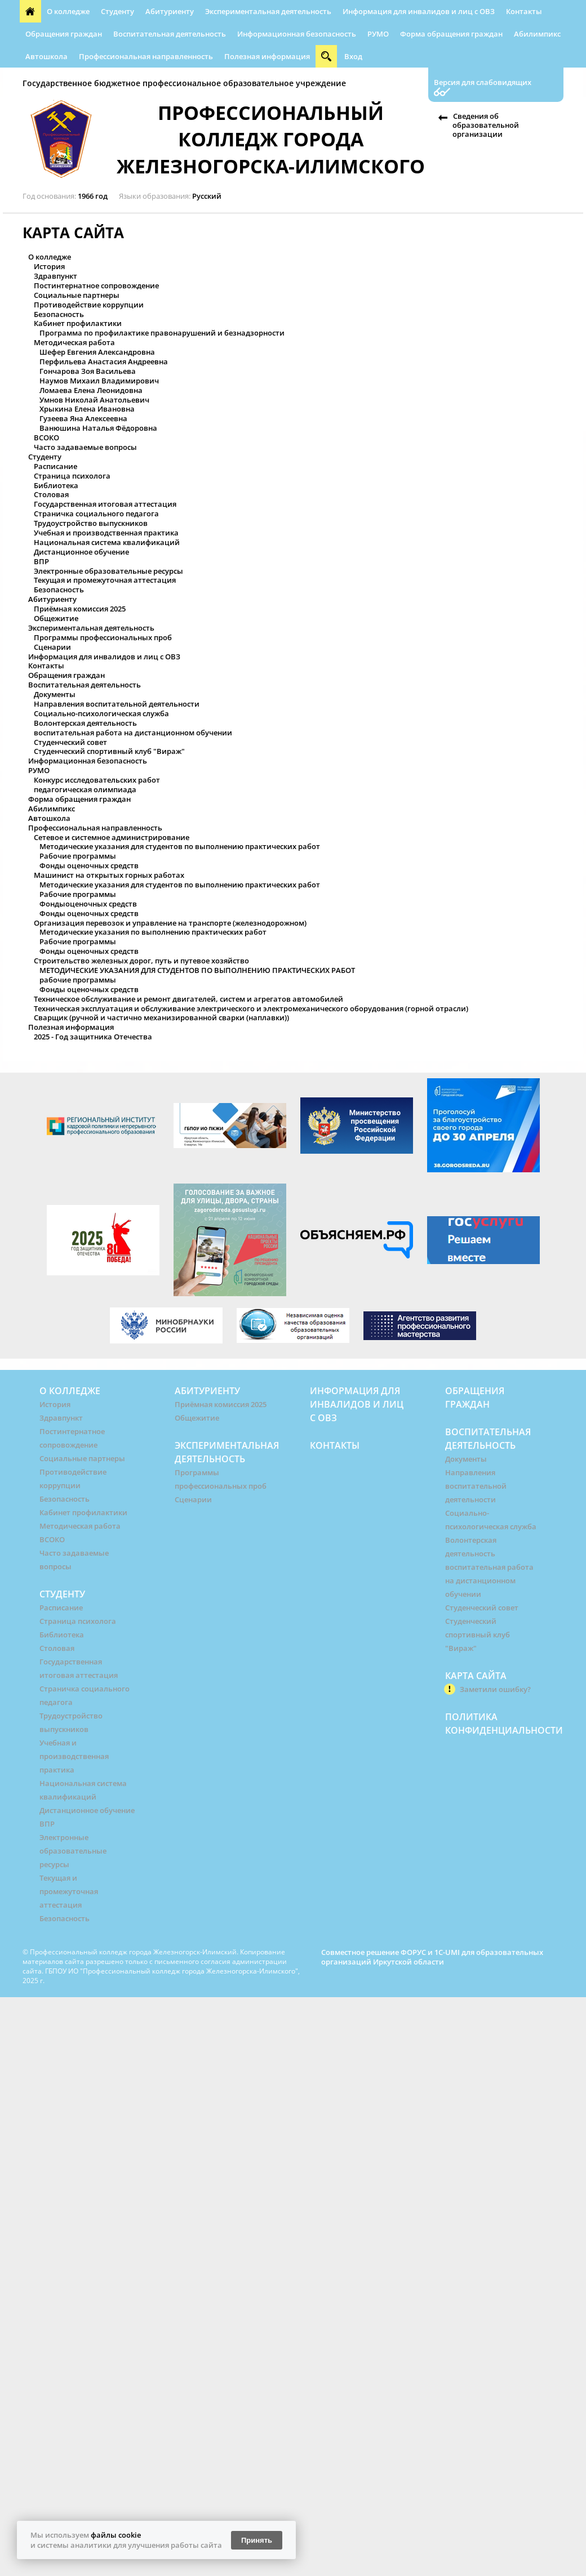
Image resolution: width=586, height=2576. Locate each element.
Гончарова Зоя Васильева (87, 371)
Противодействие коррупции (89, 305)
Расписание (55, 466)
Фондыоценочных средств (88, 904)
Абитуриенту (169, 11)
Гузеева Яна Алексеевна (83, 418)
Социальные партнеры (76, 295)
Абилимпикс (537, 34)
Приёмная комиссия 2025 (80, 609)
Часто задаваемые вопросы (85, 447)
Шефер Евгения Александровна (97, 352)
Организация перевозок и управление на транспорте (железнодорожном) (170, 923)
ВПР (41, 561)
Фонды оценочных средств (89, 865)
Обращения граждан (63, 34)
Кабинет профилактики (78, 323)
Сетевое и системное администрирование (111, 837)
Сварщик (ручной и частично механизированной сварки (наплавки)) (161, 1017)
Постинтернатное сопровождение (96, 285)
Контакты (524, 11)
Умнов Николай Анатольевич (94, 400)
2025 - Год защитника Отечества (93, 1037)
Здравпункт (55, 276)
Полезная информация (267, 56)
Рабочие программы (77, 856)
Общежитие (56, 618)
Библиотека (56, 485)
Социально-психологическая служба (101, 713)
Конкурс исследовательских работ (97, 780)
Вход (353, 56)
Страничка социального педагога (96, 513)
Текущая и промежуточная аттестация (105, 580)
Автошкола (46, 56)
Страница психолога (72, 476)
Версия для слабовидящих (482, 82)
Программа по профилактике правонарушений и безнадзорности (162, 333)
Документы (55, 694)
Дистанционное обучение (81, 552)
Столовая (51, 494)
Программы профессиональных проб (103, 637)
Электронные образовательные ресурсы (108, 571)
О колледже (68, 11)
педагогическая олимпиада (85, 789)
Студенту (117, 11)
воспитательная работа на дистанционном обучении (133, 732)
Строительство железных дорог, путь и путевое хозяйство (141, 961)
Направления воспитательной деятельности (116, 704)
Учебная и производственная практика (106, 533)
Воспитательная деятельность (169, 34)
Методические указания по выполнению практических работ (153, 932)
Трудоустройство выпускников (91, 523)
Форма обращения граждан (451, 34)
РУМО (378, 34)
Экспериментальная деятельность (268, 11)
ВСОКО (46, 437)
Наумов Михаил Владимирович (99, 381)
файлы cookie (116, 2535)
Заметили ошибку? (495, 1689)
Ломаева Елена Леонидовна (91, 390)
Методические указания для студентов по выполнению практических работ (179, 846)
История (49, 266)
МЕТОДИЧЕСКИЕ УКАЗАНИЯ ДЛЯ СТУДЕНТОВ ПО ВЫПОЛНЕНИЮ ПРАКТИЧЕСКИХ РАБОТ (197, 970)
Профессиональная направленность (146, 56)
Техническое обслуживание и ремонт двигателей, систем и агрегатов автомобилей (188, 999)
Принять (256, 2540)
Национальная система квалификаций (107, 542)
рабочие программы (77, 980)
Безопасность (59, 314)
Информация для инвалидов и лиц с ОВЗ (419, 11)
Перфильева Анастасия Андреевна (103, 361)
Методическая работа (74, 342)
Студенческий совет (70, 742)
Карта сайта (476, 1675)
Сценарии (52, 647)
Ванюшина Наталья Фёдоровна (98, 428)
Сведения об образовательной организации (485, 125)
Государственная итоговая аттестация (105, 504)
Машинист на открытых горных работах (109, 875)
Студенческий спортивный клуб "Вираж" (109, 751)
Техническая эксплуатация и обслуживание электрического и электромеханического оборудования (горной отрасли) (251, 1008)
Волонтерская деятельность (85, 723)
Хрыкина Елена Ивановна (87, 409)
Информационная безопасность (296, 34)
